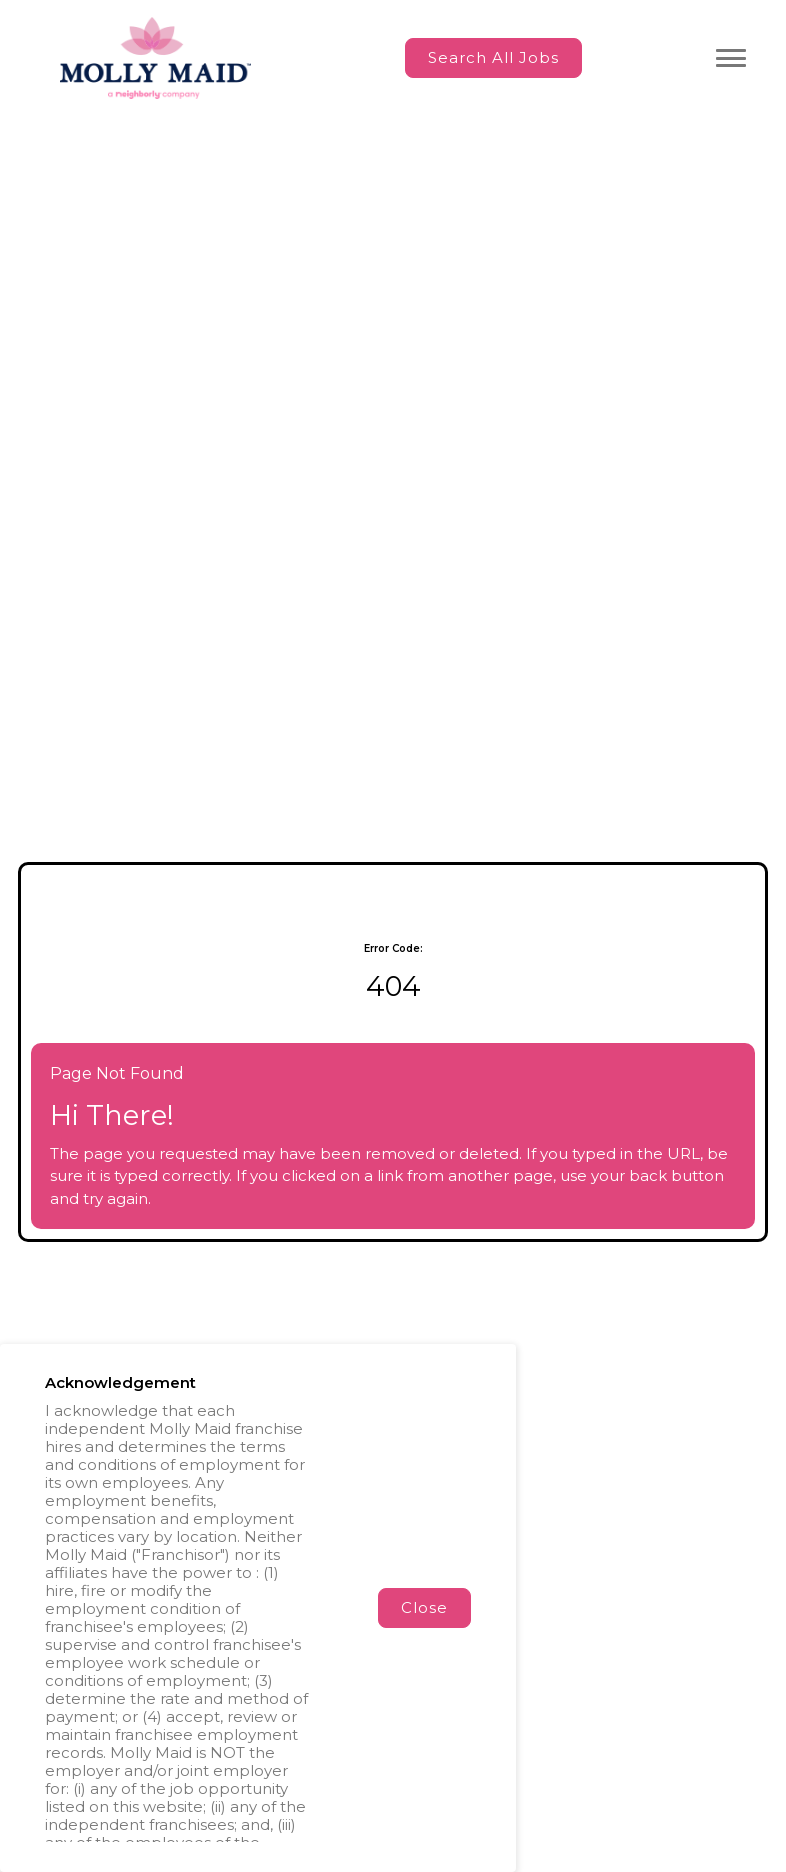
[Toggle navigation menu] (731, 58)
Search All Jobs (493, 57)
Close (424, 1607)
